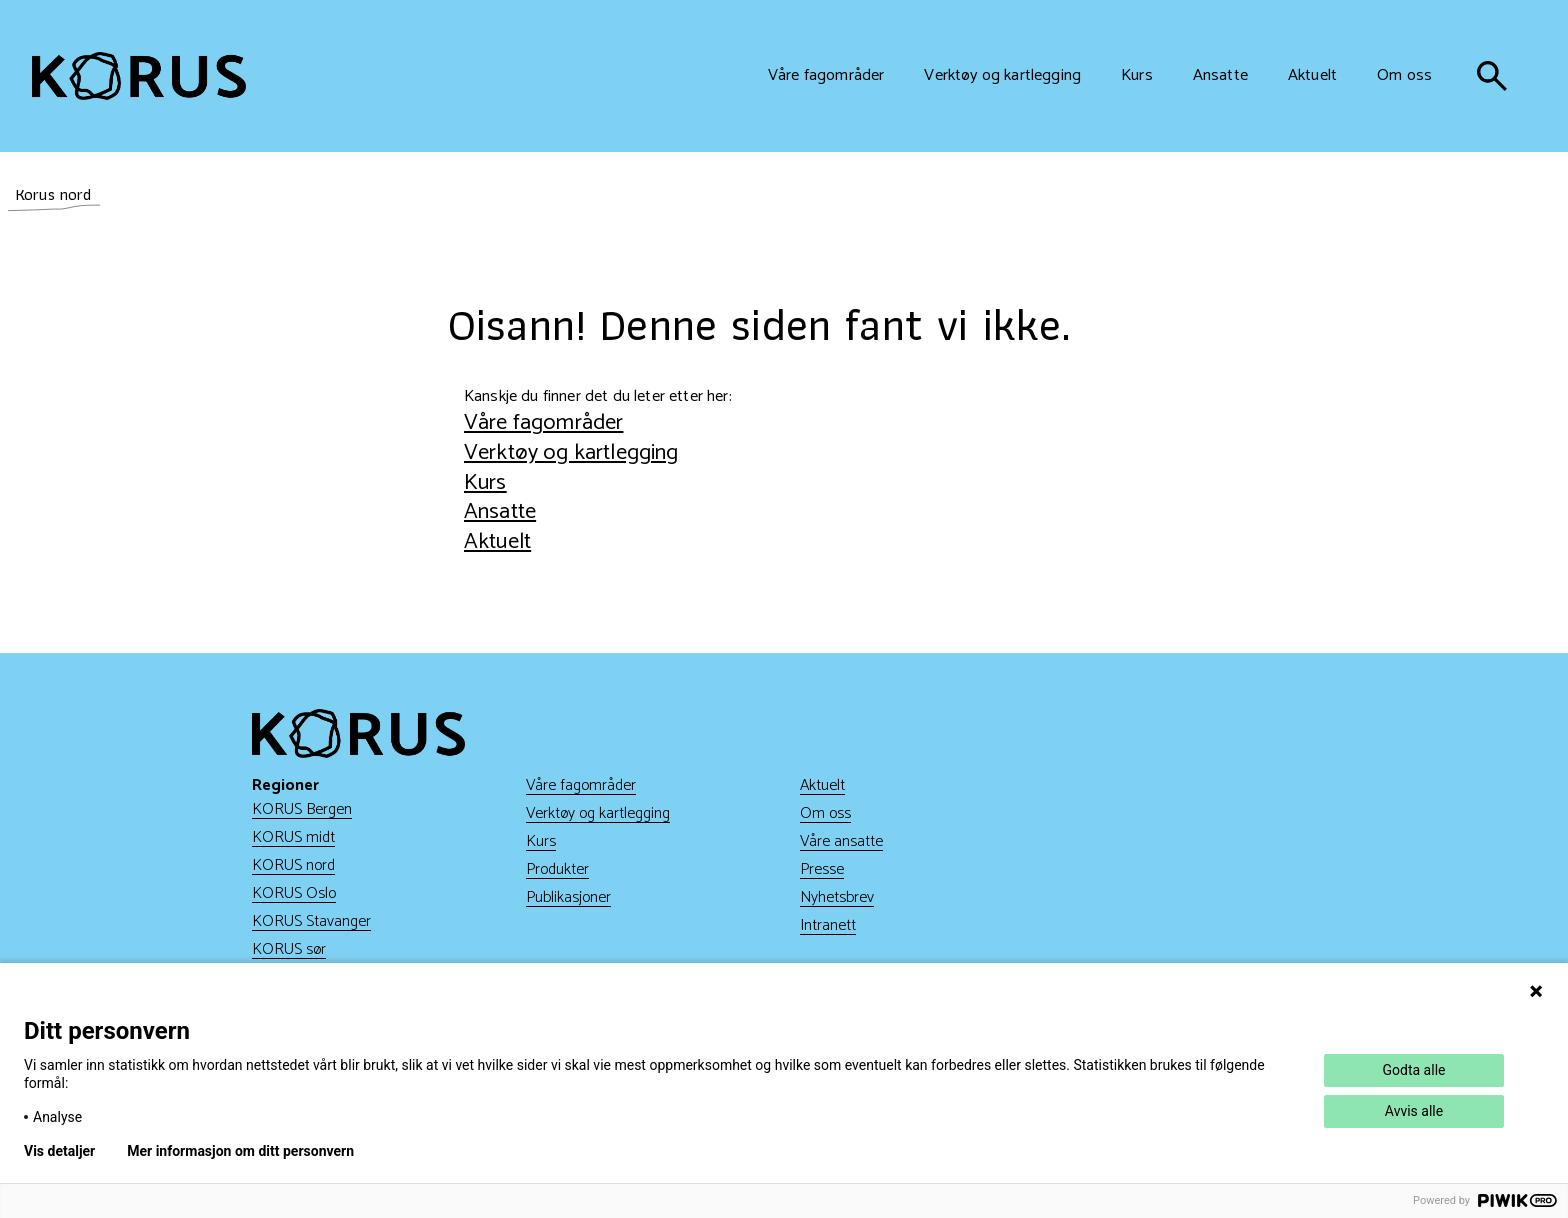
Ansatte (500, 511)
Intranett (828, 925)
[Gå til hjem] (139, 76)
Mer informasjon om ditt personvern (240, 1151)
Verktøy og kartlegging (571, 452)
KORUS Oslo (294, 893)
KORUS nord (293, 865)
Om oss (825, 813)
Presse (822, 869)
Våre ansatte (841, 841)
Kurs (485, 482)
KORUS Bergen (302, 809)
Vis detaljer (59, 1151)
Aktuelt (497, 541)
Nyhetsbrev (837, 897)
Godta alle (1414, 1070)
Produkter (557, 869)
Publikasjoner (568, 897)
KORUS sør (289, 949)
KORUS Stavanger (311, 921)
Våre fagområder (543, 422)
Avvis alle (1414, 1111)
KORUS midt (293, 837)
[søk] (1492, 76)
